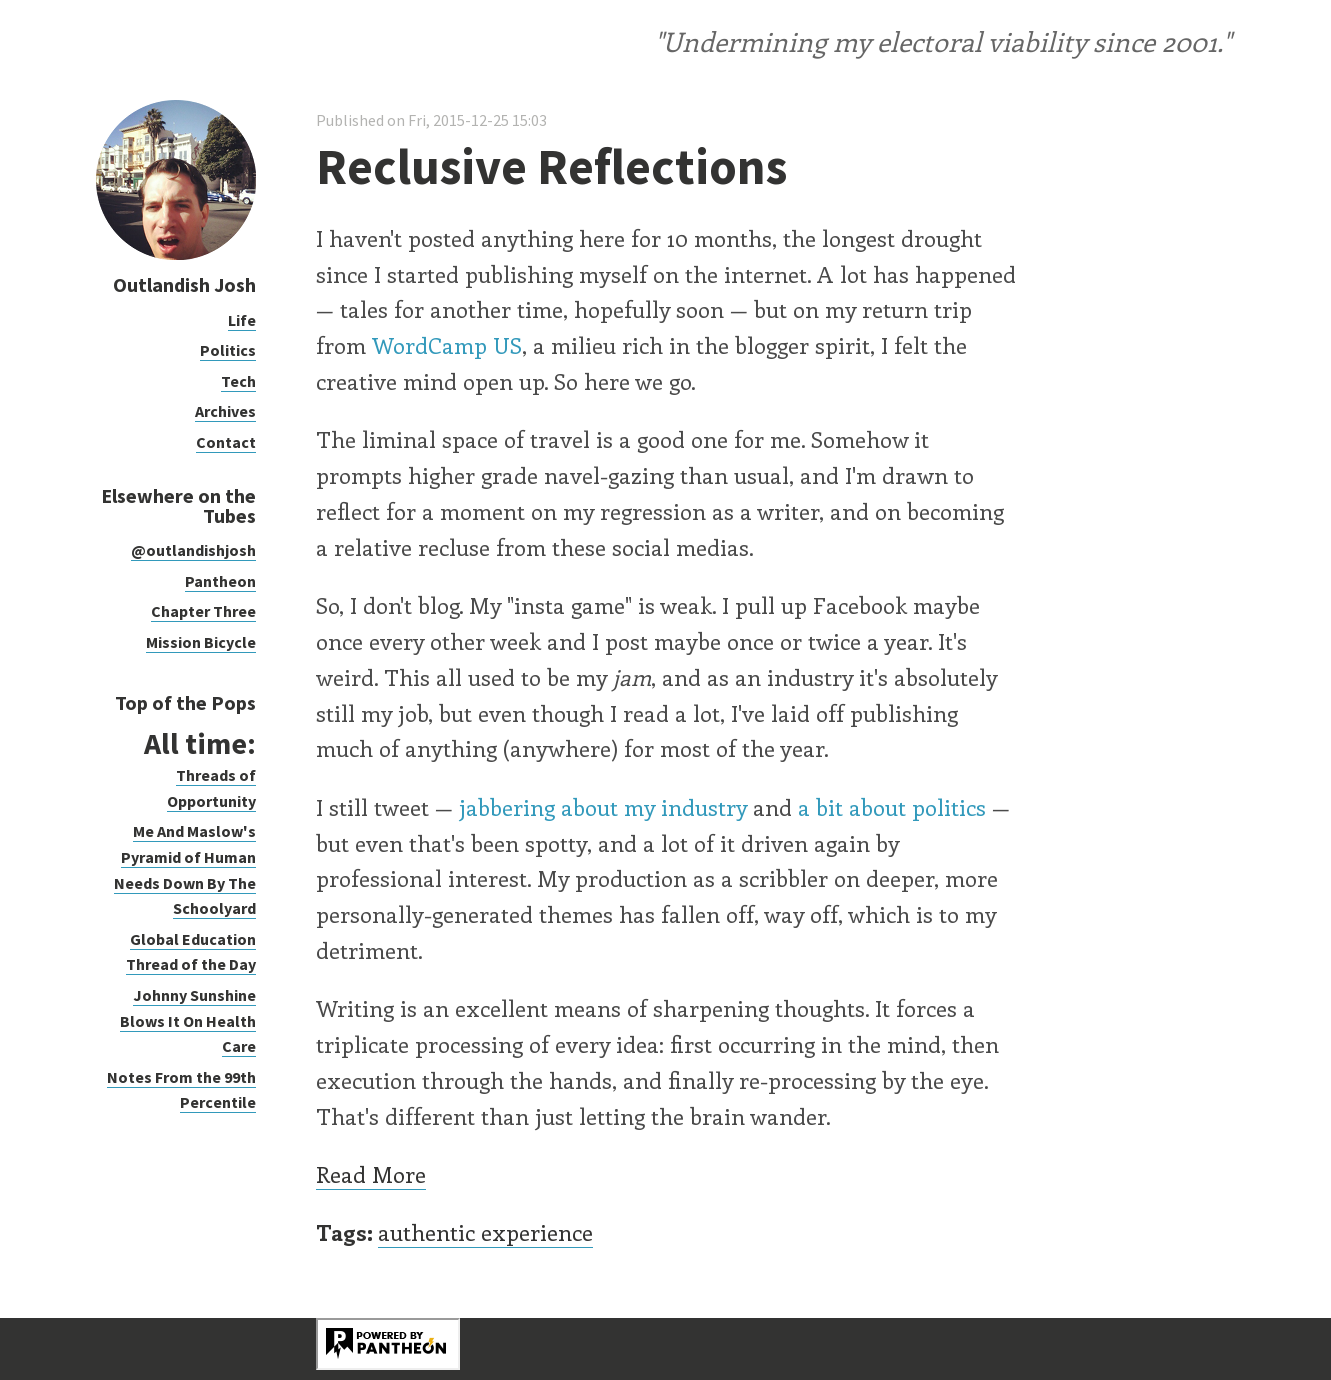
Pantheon (220, 581)
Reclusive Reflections (551, 166)
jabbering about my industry (603, 807)
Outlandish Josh (184, 284)
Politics (228, 350)
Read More (371, 1174)
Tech (238, 381)
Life (242, 320)
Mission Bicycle (201, 642)
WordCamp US (447, 345)
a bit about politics (892, 807)
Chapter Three (203, 611)
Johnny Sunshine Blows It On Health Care (188, 1020)
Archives (225, 411)
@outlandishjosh (193, 550)
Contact (226, 442)
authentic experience (485, 1232)
